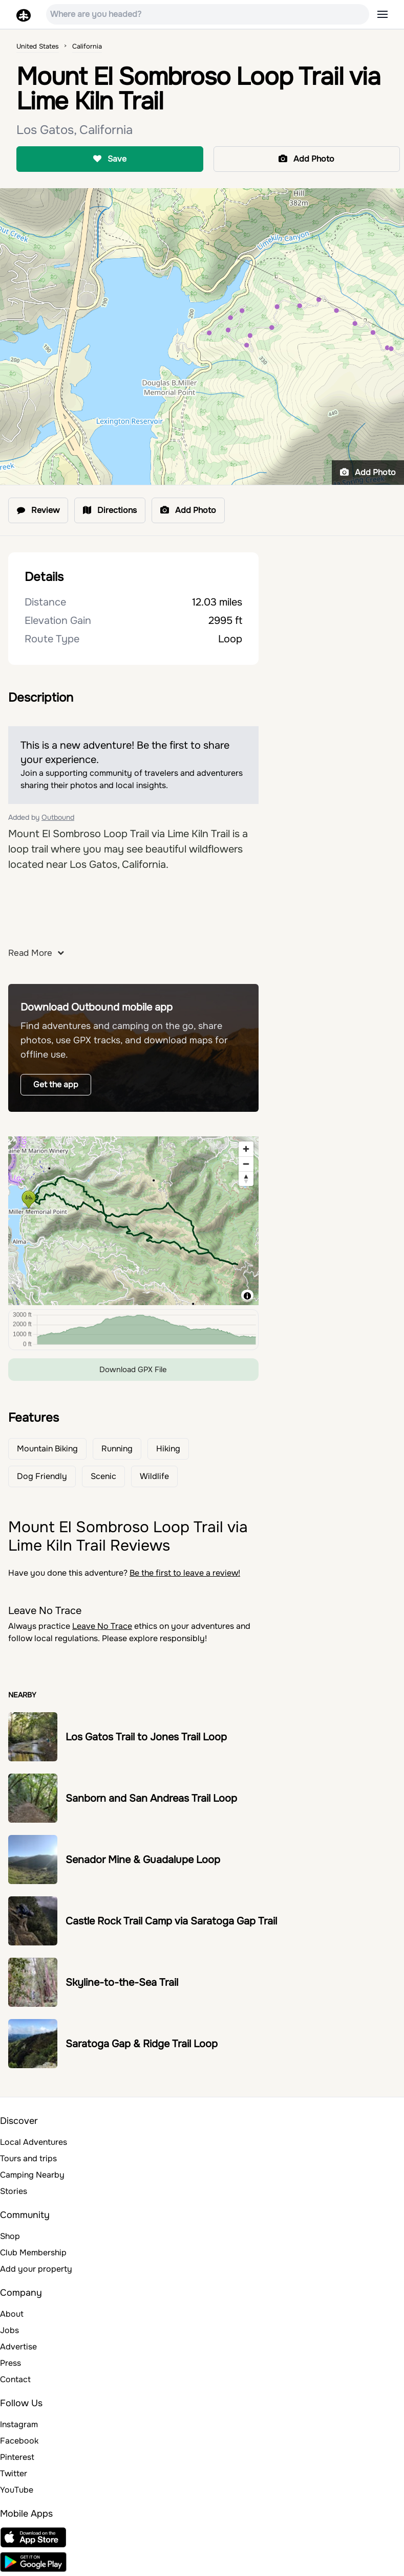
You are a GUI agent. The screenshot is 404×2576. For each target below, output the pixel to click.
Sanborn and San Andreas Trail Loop (151, 1798)
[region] (133, 1220)
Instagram (19, 2424)
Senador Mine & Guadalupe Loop (143, 1859)
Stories (13, 2191)
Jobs (9, 2330)
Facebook (19, 2440)
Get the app (55, 1084)
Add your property (36, 2269)
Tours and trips (28, 2158)
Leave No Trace (102, 1626)
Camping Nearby (32, 2174)
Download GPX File (133, 1369)
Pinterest (17, 2457)
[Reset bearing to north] (246, 1178)
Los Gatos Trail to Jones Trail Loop (146, 1737)
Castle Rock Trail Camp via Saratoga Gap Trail (171, 1921)
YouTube (16, 2489)
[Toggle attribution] (247, 1296)
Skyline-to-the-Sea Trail (122, 1982)
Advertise (18, 2346)
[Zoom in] (246, 1148)
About (12, 2314)
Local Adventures (33, 2142)
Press (10, 2363)
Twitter (13, 2473)
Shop (10, 2236)
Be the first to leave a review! (185, 1572)
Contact (15, 2379)
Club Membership (33, 2252)
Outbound (57, 817)
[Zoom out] (246, 1163)
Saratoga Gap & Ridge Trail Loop (142, 2043)
